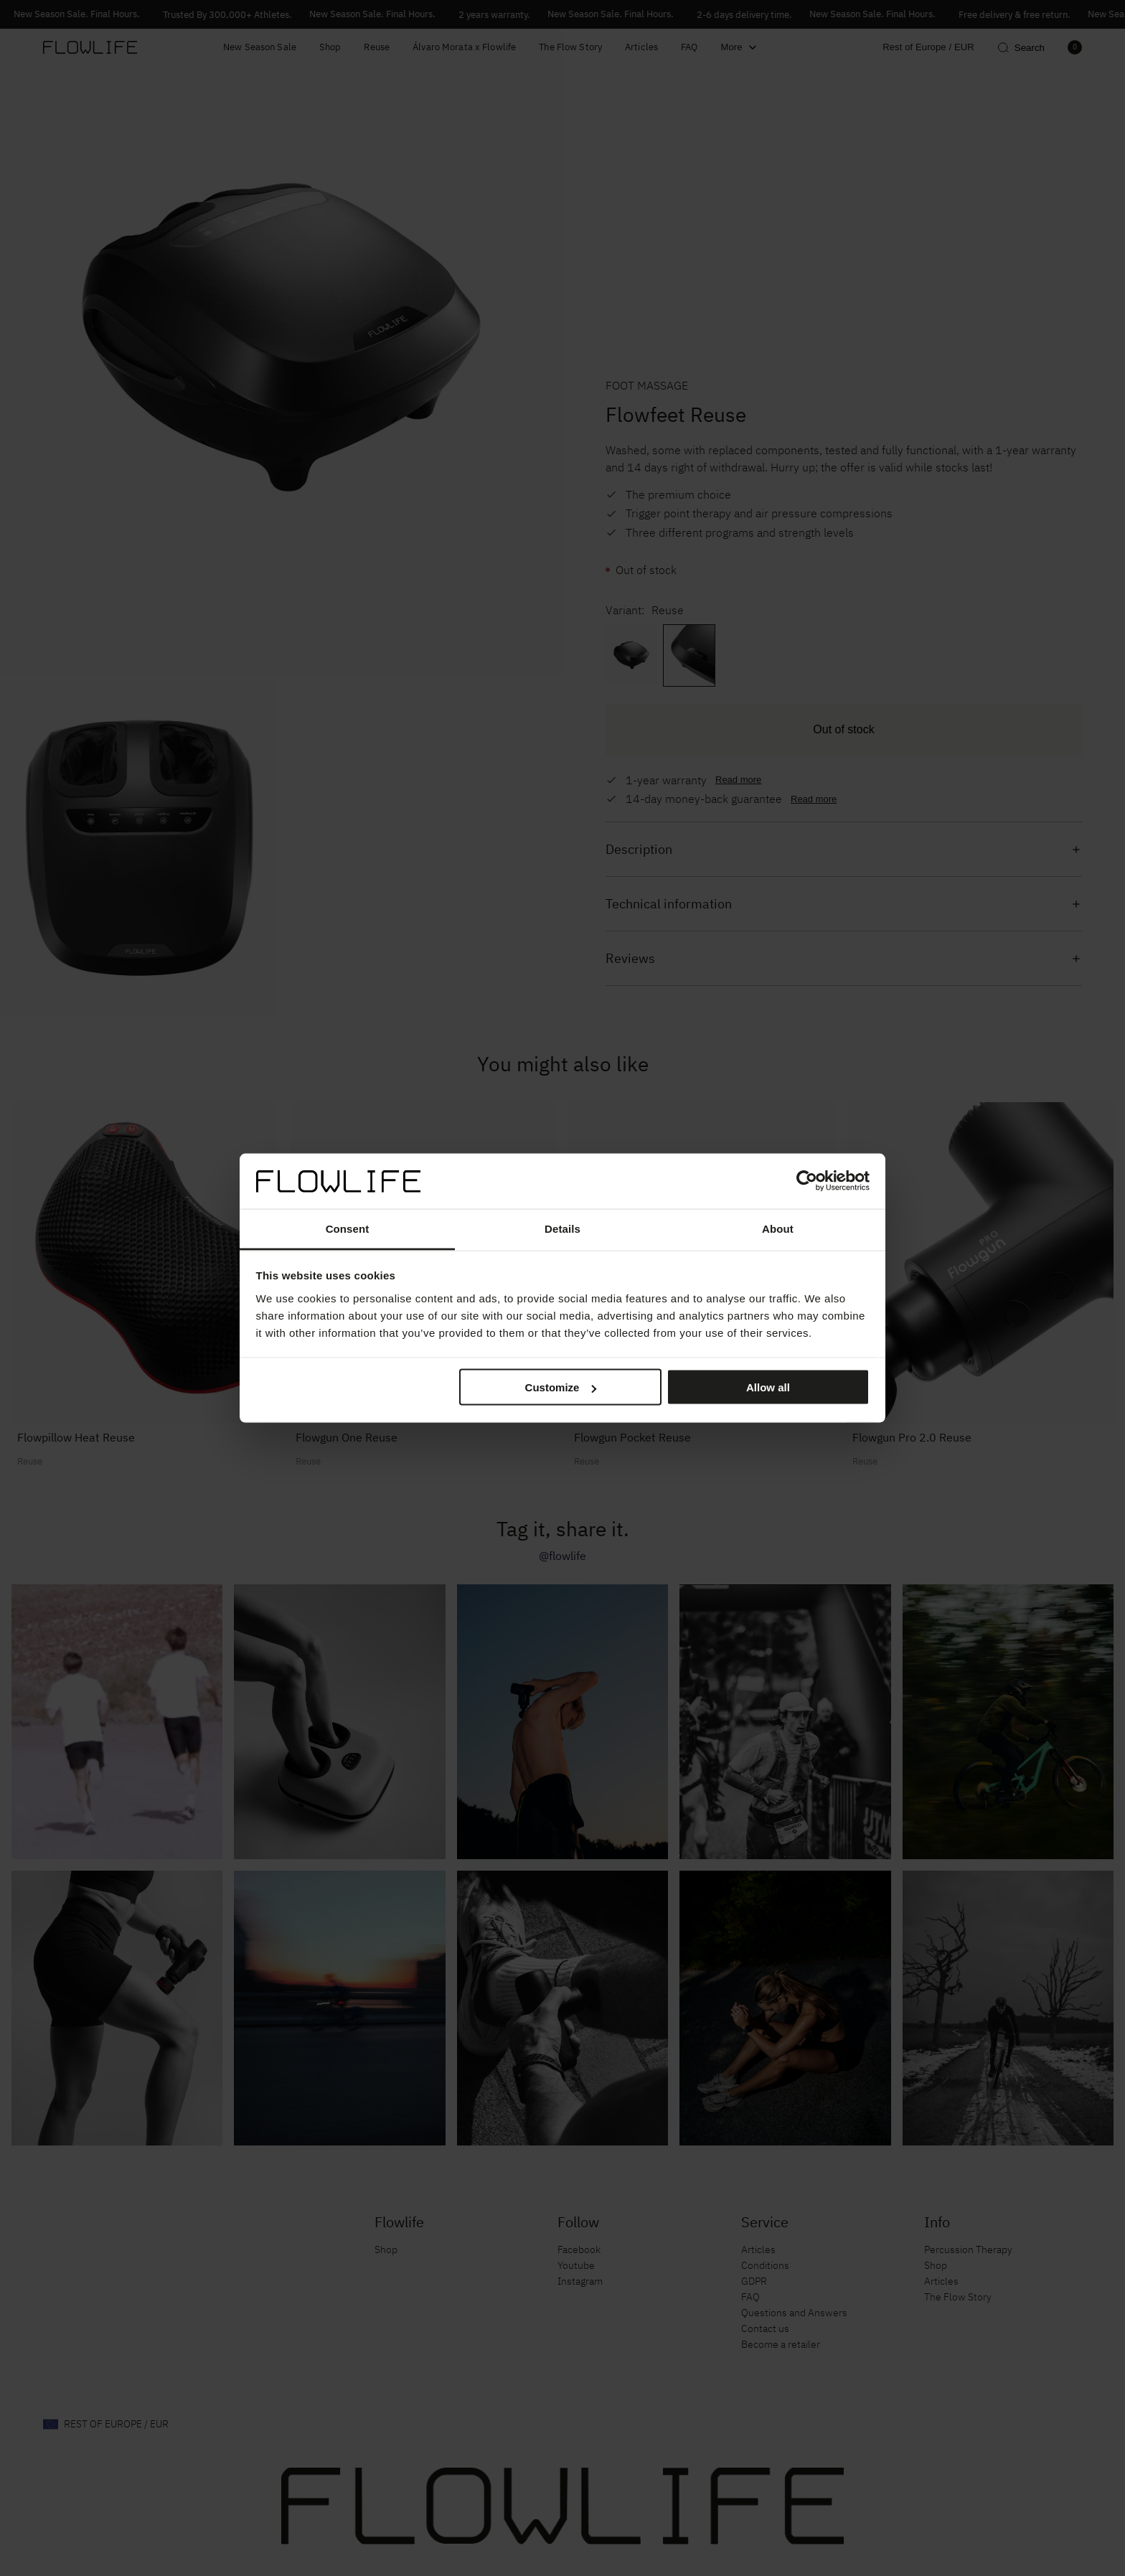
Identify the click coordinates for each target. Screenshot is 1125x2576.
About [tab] (778, 1228)
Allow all (768, 1387)
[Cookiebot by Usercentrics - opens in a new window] (807, 1181)
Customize (561, 1387)
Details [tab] (562, 1228)
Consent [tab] (347, 1228)
